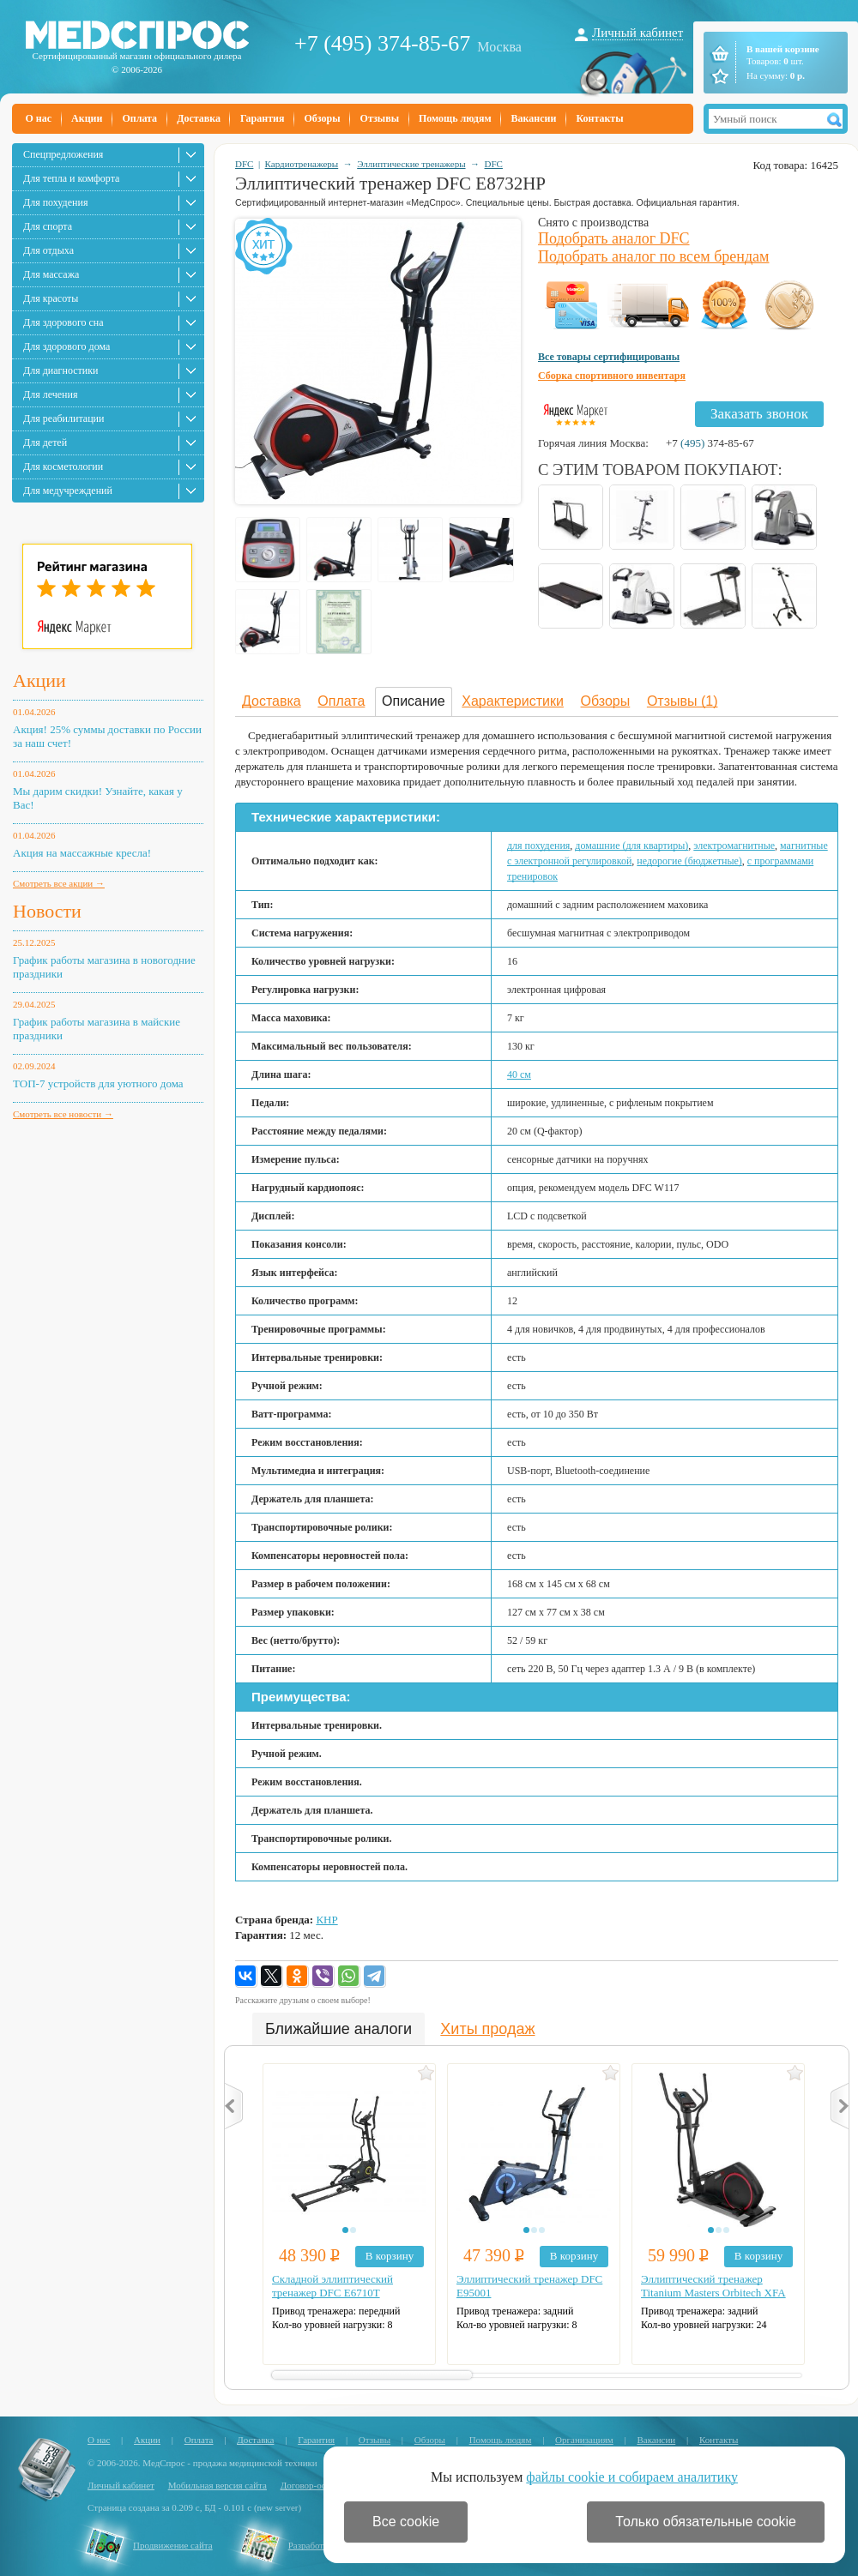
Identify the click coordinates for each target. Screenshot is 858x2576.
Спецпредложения (63, 154)
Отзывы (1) (682, 701)
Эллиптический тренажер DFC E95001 (529, 2285)
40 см (519, 1074)
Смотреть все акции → (59, 883)
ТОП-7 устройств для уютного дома (98, 1083)
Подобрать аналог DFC (614, 238)
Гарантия (262, 118)
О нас (39, 118)
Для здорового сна (63, 322)
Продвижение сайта (173, 2545)
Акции (86, 118)
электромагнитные (734, 846)
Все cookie (405, 2521)
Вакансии (534, 118)
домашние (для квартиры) (631, 846)
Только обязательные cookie (705, 2521)
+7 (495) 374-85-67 (382, 43)
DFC (244, 164)
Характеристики (513, 701)
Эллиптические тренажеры (411, 164)
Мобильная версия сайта (217, 2485)
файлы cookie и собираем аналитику (632, 2477)
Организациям (584, 2440)
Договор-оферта (313, 2485)
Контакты (599, 118)
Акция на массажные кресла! (82, 852)
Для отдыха (48, 250)
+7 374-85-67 (710, 442)
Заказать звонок (759, 414)
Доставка (199, 118)
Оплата (139, 118)
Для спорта (47, 226)
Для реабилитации (63, 418)
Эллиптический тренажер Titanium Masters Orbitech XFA (713, 2285)
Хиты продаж (487, 2028)
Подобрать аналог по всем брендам (653, 256)
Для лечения (50, 394)
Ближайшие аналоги (338, 2028)
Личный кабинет (637, 32)
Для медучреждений (67, 491)
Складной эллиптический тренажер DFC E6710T (332, 2285)
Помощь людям (455, 118)
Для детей (45, 442)
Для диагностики (60, 370)
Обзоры (322, 118)
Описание (413, 701)
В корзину (390, 2255)
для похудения (538, 846)
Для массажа (51, 274)
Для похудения (55, 202)
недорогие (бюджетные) (689, 861)
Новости (47, 911)
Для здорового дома (66, 346)
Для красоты (50, 298)
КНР (326, 1919)
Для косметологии (63, 466)
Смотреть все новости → (63, 1114)
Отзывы (379, 118)
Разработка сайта (322, 2545)
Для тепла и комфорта (71, 178)
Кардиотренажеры (302, 164)
